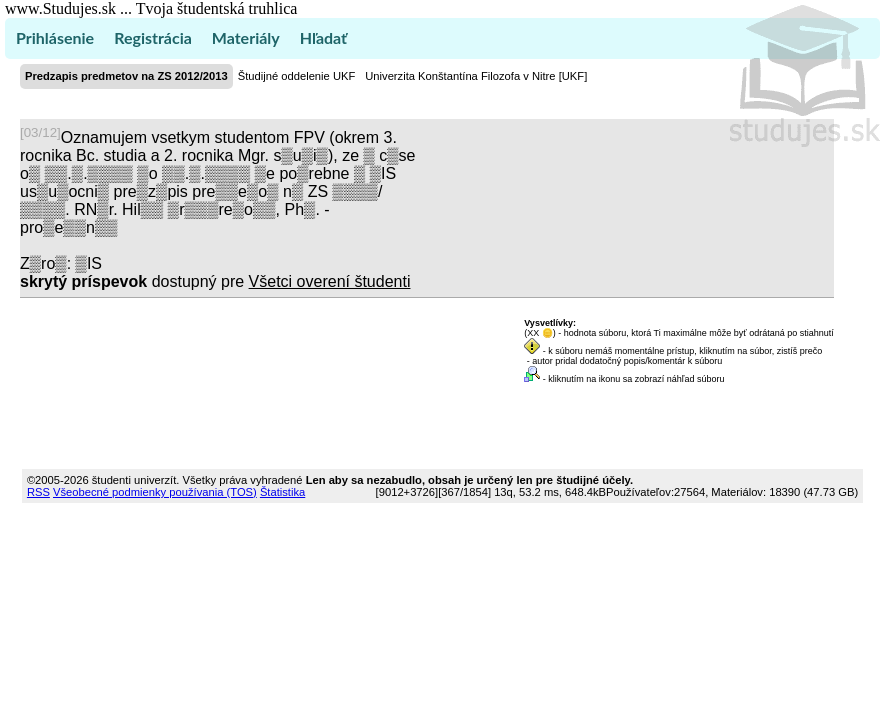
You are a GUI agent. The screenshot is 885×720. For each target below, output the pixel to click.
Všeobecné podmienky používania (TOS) (155, 492)
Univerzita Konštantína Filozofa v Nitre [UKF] (476, 76)
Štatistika (282, 492)
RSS (38, 492)
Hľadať (323, 37)
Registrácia (153, 37)
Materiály (246, 37)
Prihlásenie (55, 37)
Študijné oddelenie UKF (297, 76)
